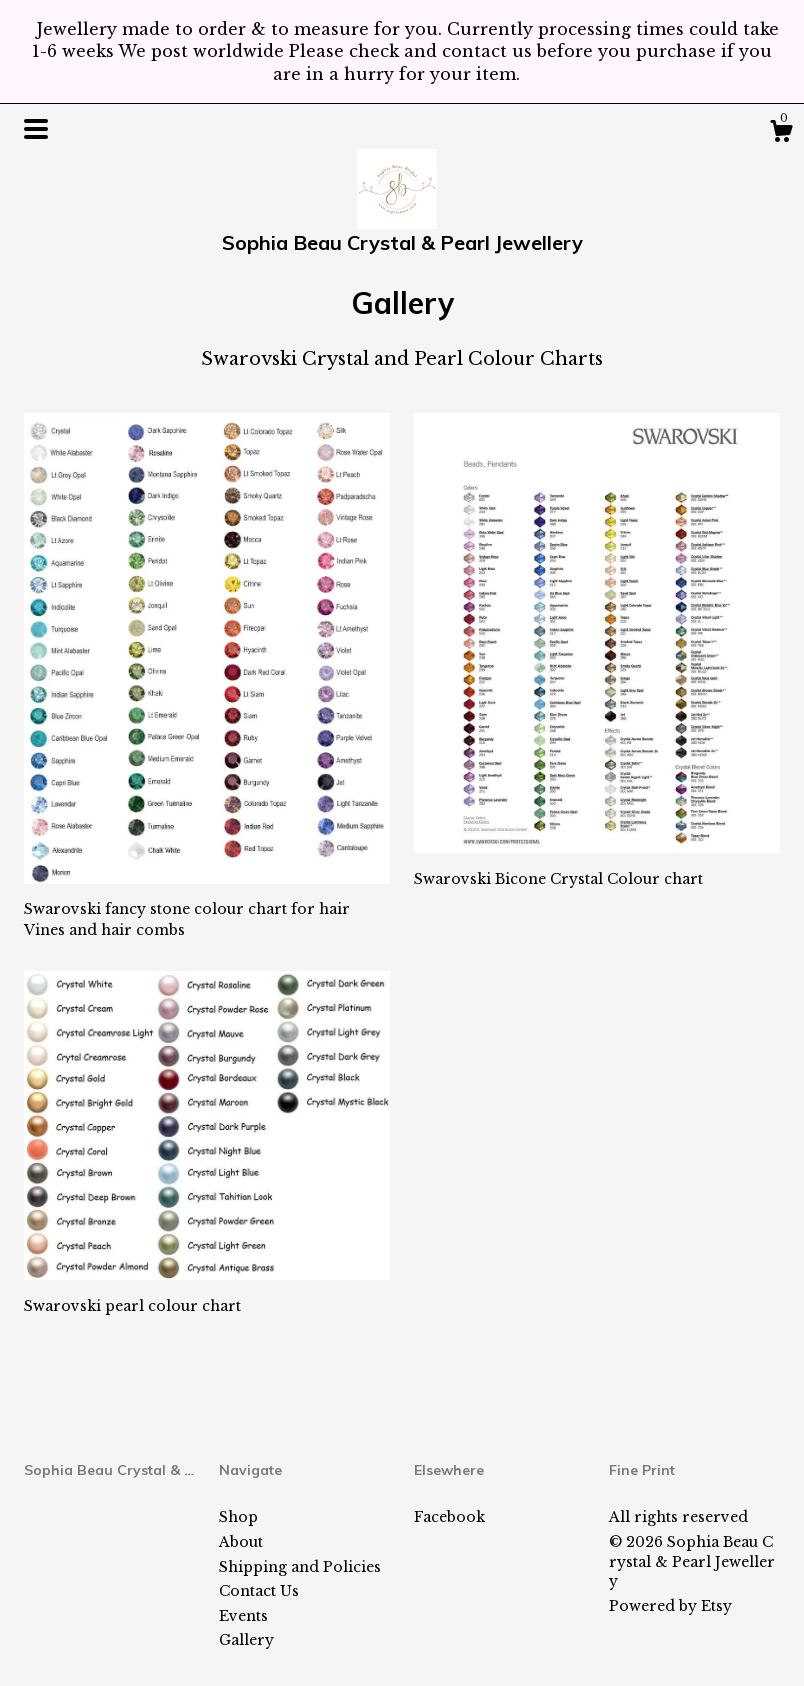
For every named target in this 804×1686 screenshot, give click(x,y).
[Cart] (781, 134)
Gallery (246, 1640)
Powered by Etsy (670, 1606)
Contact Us (259, 1591)
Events (243, 1616)
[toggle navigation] (36, 129)
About (241, 1542)
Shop (238, 1517)
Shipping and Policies (300, 1567)
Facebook (449, 1517)
